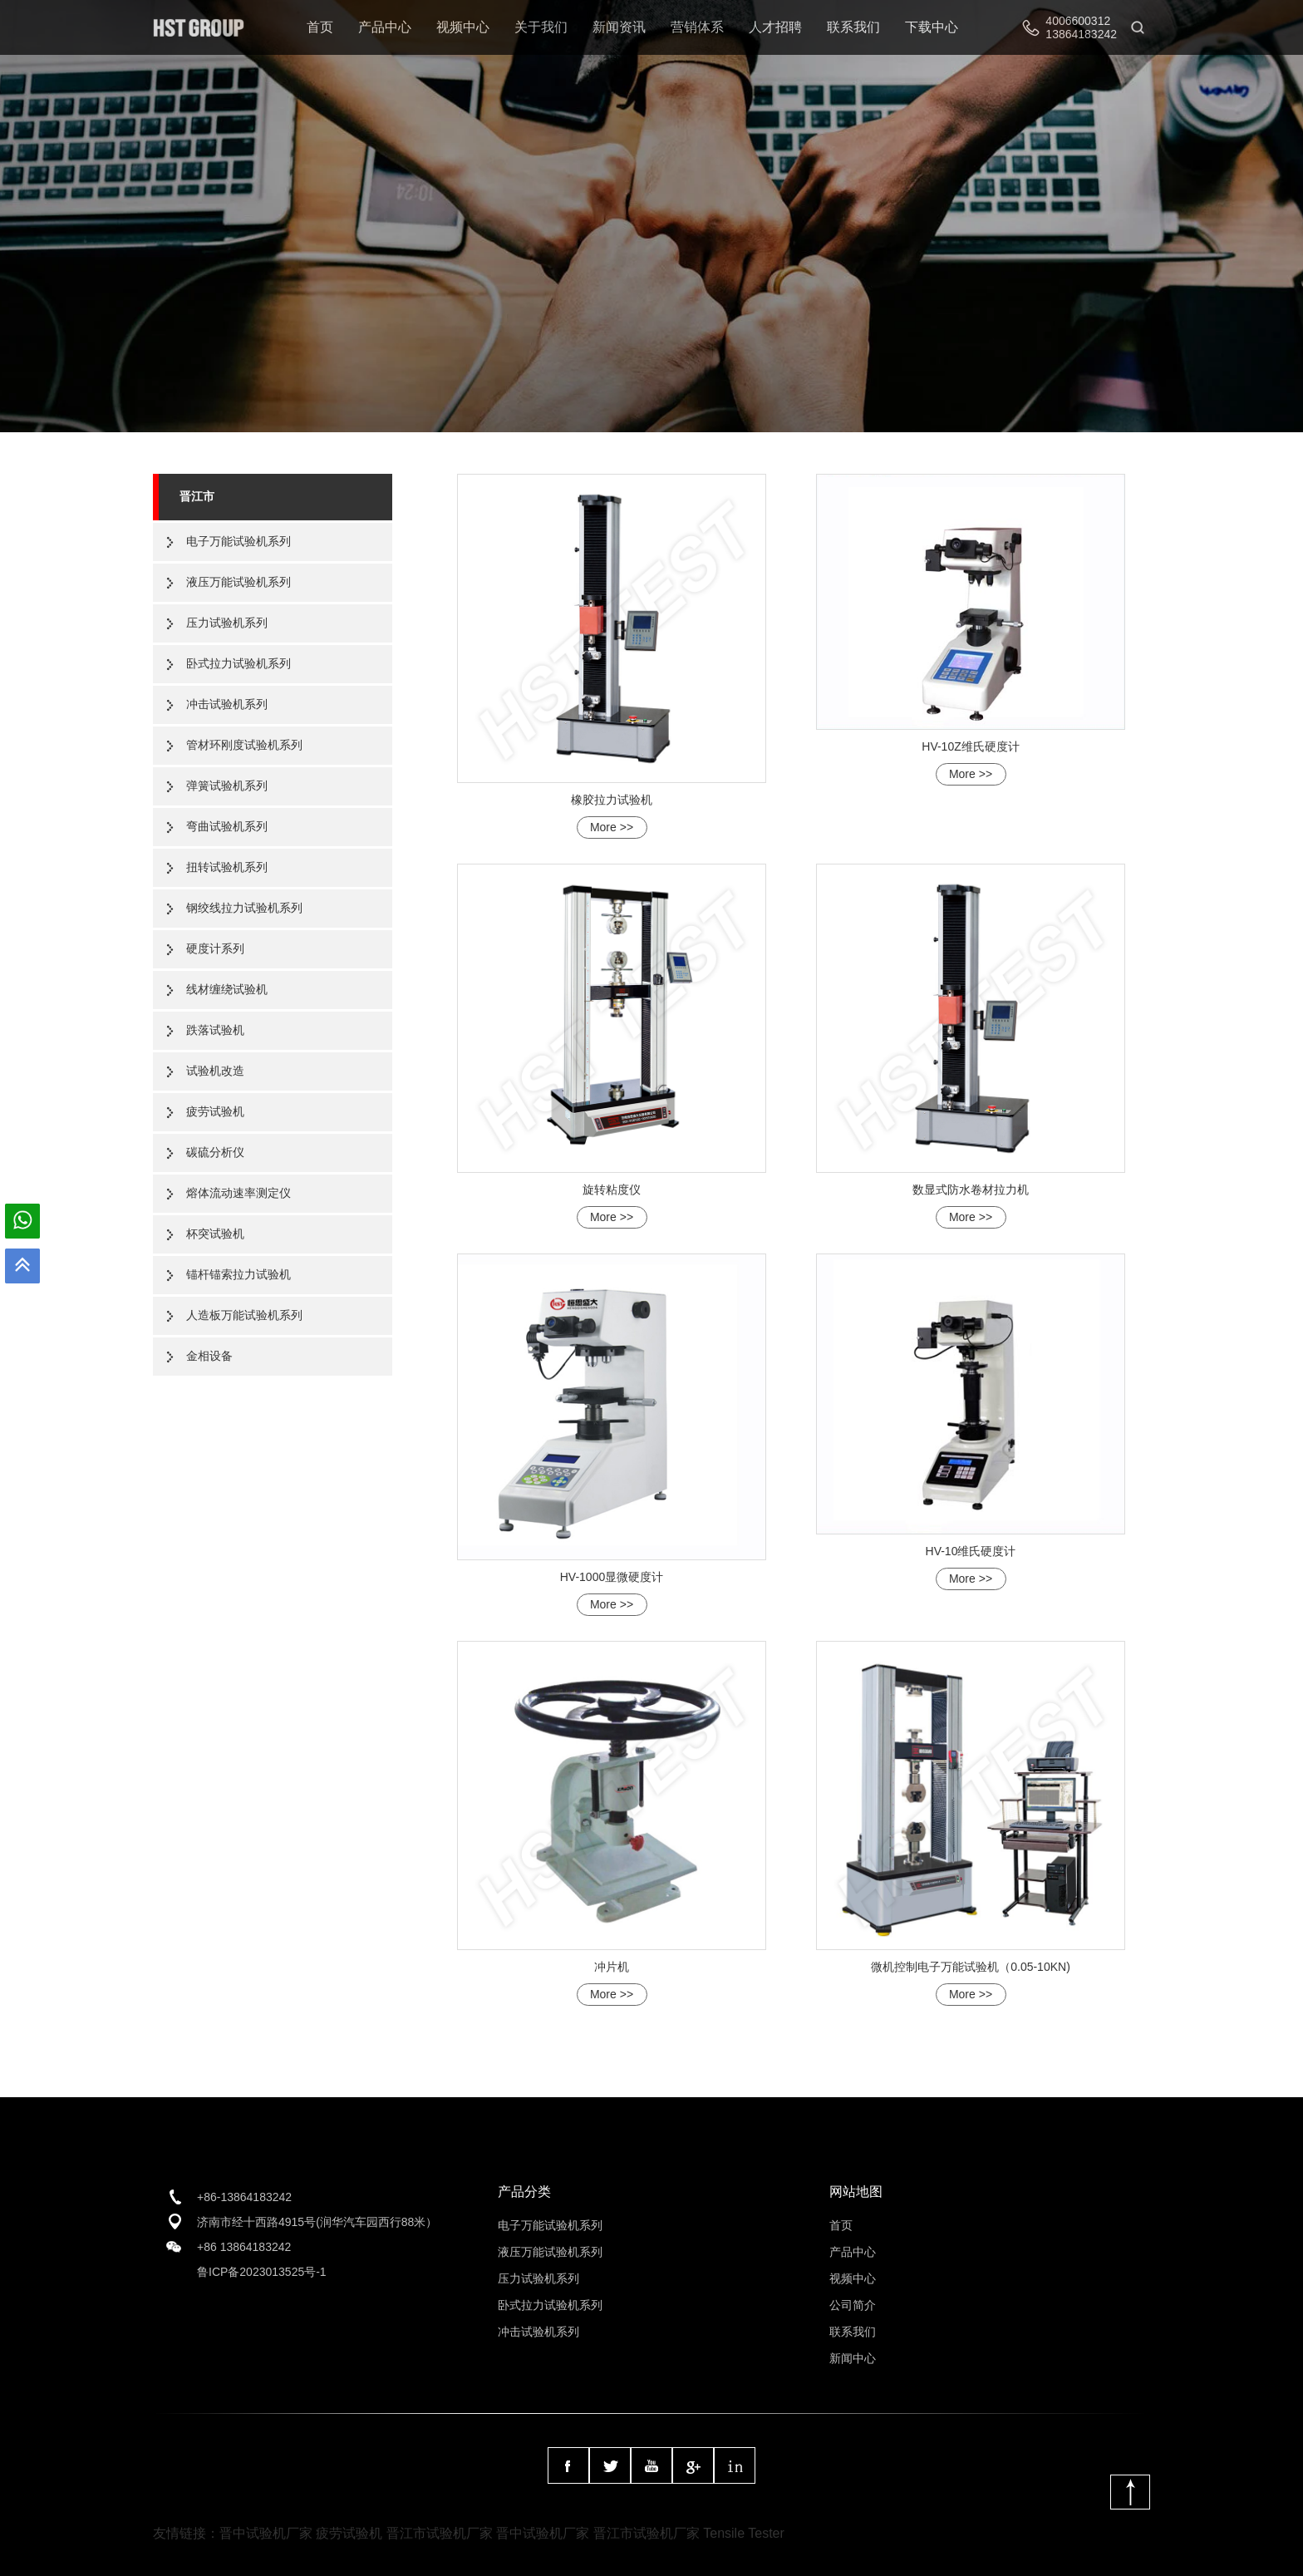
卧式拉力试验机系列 (238, 663)
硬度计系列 (215, 948)
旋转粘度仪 (612, 1189)
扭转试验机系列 (227, 867)
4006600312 (1077, 20)
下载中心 (931, 27)
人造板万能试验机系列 (244, 1315)
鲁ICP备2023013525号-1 (262, 2271)
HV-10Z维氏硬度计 (970, 746)
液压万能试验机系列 (238, 582)
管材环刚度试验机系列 (244, 744)
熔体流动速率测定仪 (238, 1192)
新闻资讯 (619, 27)
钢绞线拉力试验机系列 (244, 907)
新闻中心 (852, 2358)
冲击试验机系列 (227, 704)
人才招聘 (775, 27)
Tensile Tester (743, 2533)
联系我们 (853, 27)
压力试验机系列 (227, 622)
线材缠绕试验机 (227, 989)
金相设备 (209, 1355)
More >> (611, 827)
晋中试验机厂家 (265, 2533)
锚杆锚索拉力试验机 (238, 1274)
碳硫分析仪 (215, 1152)
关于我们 (541, 27)
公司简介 (852, 2305)
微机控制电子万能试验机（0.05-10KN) (970, 1966)
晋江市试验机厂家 (439, 2533)
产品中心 (384, 27)
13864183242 (1081, 34)
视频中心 (462, 27)
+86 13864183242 (244, 2246)
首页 (320, 27)
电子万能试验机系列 (238, 541)
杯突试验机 (215, 1233)
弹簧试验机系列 (227, 785)
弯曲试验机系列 (227, 826)
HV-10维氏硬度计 (971, 1551)
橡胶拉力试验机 (611, 799)
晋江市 (196, 496)
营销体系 (697, 27)
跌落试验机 (215, 1030)
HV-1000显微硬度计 (611, 1577)
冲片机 (611, 1966)
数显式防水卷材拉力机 (970, 1189)
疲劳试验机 (215, 1111)
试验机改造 (215, 1070)
